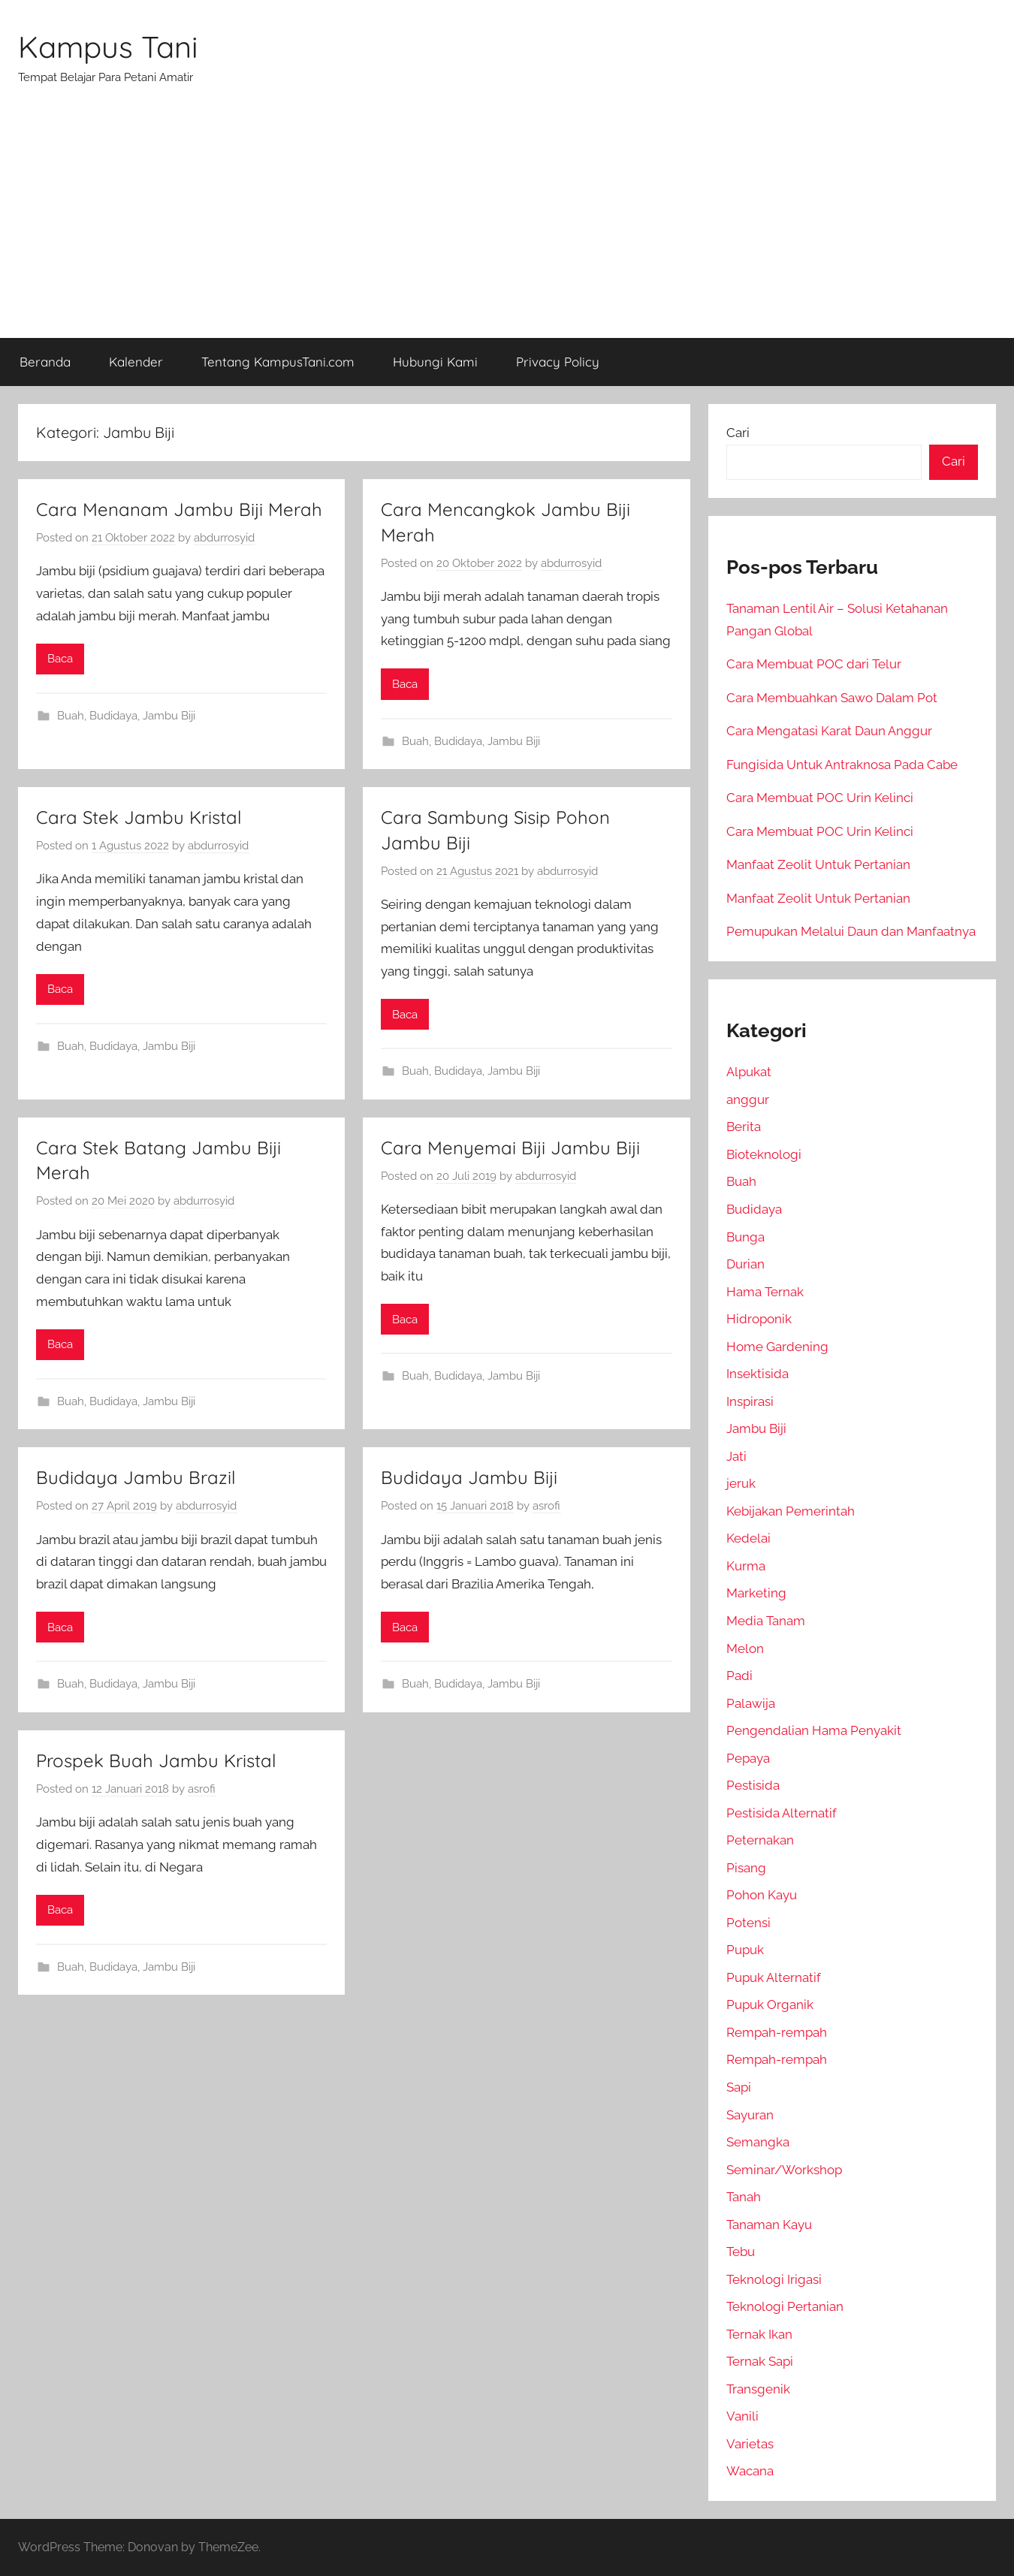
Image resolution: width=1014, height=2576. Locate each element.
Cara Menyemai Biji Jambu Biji (510, 1147)
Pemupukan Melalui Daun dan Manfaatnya (851, 931)
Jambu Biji (169, 715)
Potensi (748, 1922)
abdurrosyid (224, 537)
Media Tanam (765, 1620)
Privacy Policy (557, 362)
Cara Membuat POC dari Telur (813, 663)
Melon (745, 1648)
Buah (70, 715)
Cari (738, 432)
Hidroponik (759, 1318)
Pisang (746, 1867)
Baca (60, 658)
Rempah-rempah (776, 2032)
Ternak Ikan (759, 2334)
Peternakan (760, 1840)
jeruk (741, 1483)
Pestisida (753, 1785)
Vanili (742, 2416)
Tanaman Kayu (769, 2224)
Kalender (136, 362)
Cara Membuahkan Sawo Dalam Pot (831, 697)
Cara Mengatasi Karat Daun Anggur (829, 730)
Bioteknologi (763, 1154)
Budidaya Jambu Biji (469, 1477)
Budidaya (113, 715)
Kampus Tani (108, 46)
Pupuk (745, 1949)
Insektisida (757, 1373)
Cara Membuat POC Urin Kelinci (819, 797)
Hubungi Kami (435, 362)
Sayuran (750, 2114)
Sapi (738, 2087)
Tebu (740, 2251)
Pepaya (748, 1758)
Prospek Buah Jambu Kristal (156, 1760)
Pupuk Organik (769, 2004)
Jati (736, 1456)
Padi (739, 1675)
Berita (743, 1126)
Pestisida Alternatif (781, 1812)
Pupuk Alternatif (773, 1977)
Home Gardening (777, 1346)
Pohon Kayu (761, 1894)
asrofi (546, 1506)
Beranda (45, 362)
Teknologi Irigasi (774, 2279)
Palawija (750, 1703)
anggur (747, 1099)
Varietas (750, 2443)
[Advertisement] (507, 225)
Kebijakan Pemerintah (790, 1511)
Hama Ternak (765, 1291)
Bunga (745, 1236)
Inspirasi (750, 1401)
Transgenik (758, 2389)
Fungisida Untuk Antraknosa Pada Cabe (842, 764)
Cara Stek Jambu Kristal (139, 817)
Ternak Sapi (759, 2361)
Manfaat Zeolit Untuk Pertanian (818, 864)
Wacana (750, 2470)
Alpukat (748, 1071)
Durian (745, 1263)
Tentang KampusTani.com (278, 362)
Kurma (745, 1565)
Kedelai (748, 1538)
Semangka (757, 2141)
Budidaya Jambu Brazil (136, 1477)
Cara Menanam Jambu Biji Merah (179, 509)
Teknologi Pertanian (784, 2306)
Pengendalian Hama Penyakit (813, 1730)
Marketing (756, 1592)
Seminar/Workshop (784, 2169)
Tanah (743, 2196)
